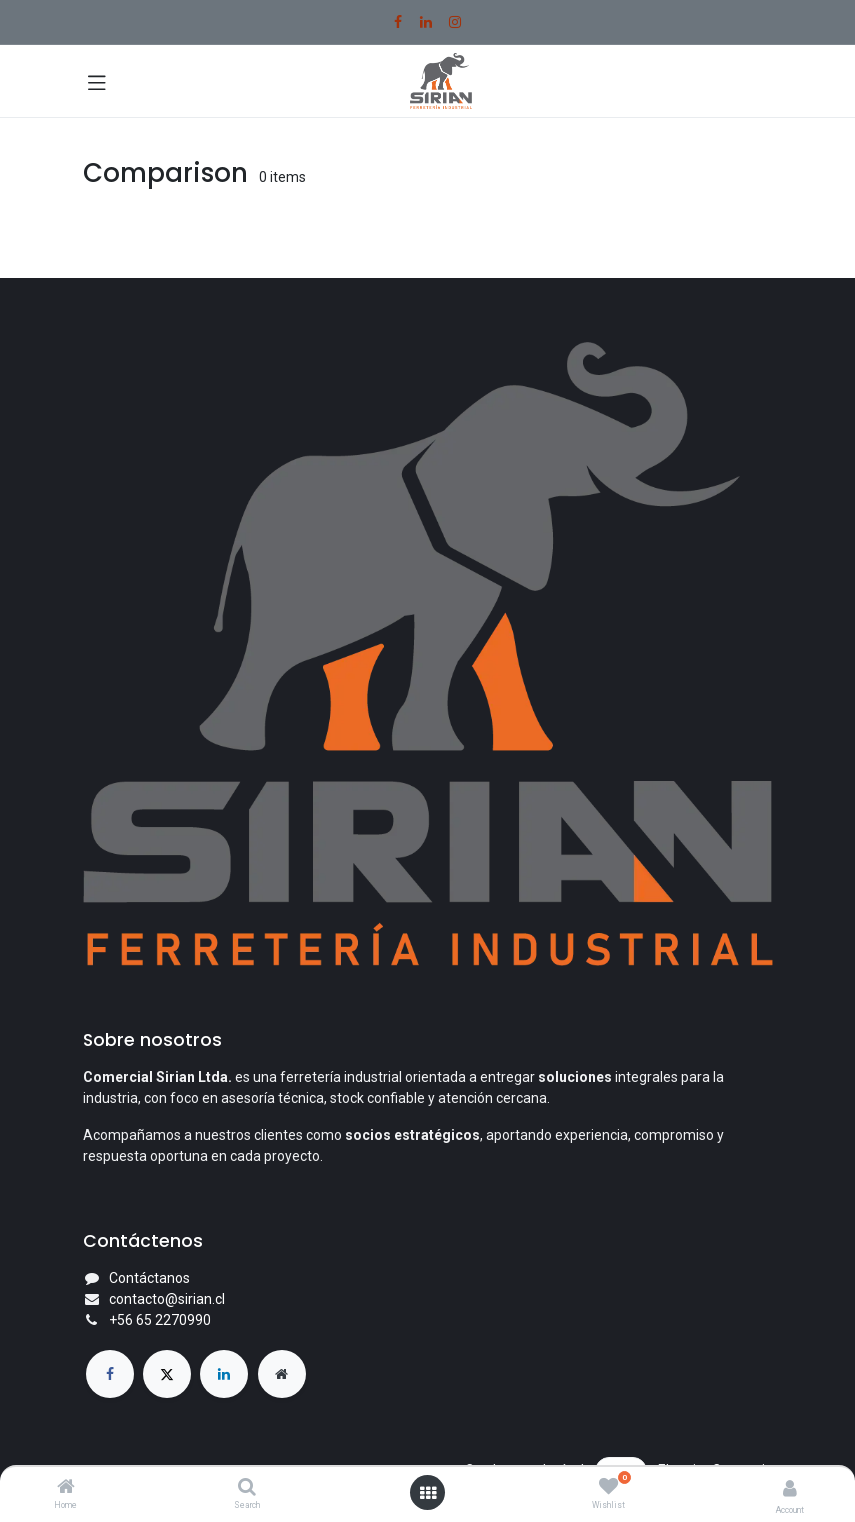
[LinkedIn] (426, 22)
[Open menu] (428, 1493)
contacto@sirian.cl (167, 1299)
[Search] (247, 1488)
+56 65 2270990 (160, 1320)
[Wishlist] (608, 1487)
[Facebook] (398, 22)
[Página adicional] (282, 1374)
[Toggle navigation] (97, 81)
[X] (167, 1374)
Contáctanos (149, 1278)
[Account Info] (790, 1488)
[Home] (66, 1488)
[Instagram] (455, 22)
